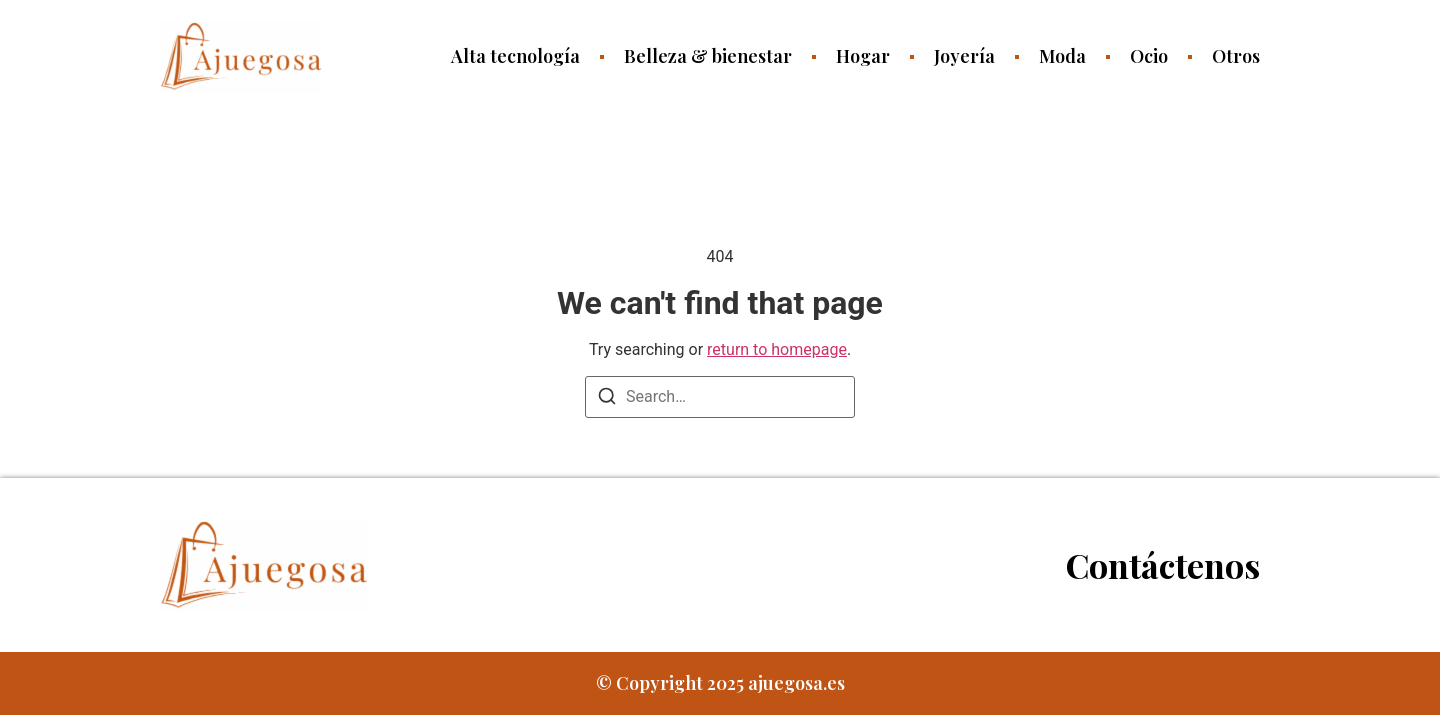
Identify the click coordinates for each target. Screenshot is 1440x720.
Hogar (863, 56)
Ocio (1149, 56)
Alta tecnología (515, 56)
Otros (1236, 56)
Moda (1062, 56)
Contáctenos (1163, 565)
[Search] (607, 399)
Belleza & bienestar (708, 56)
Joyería (964, 56)
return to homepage (777, 349)
